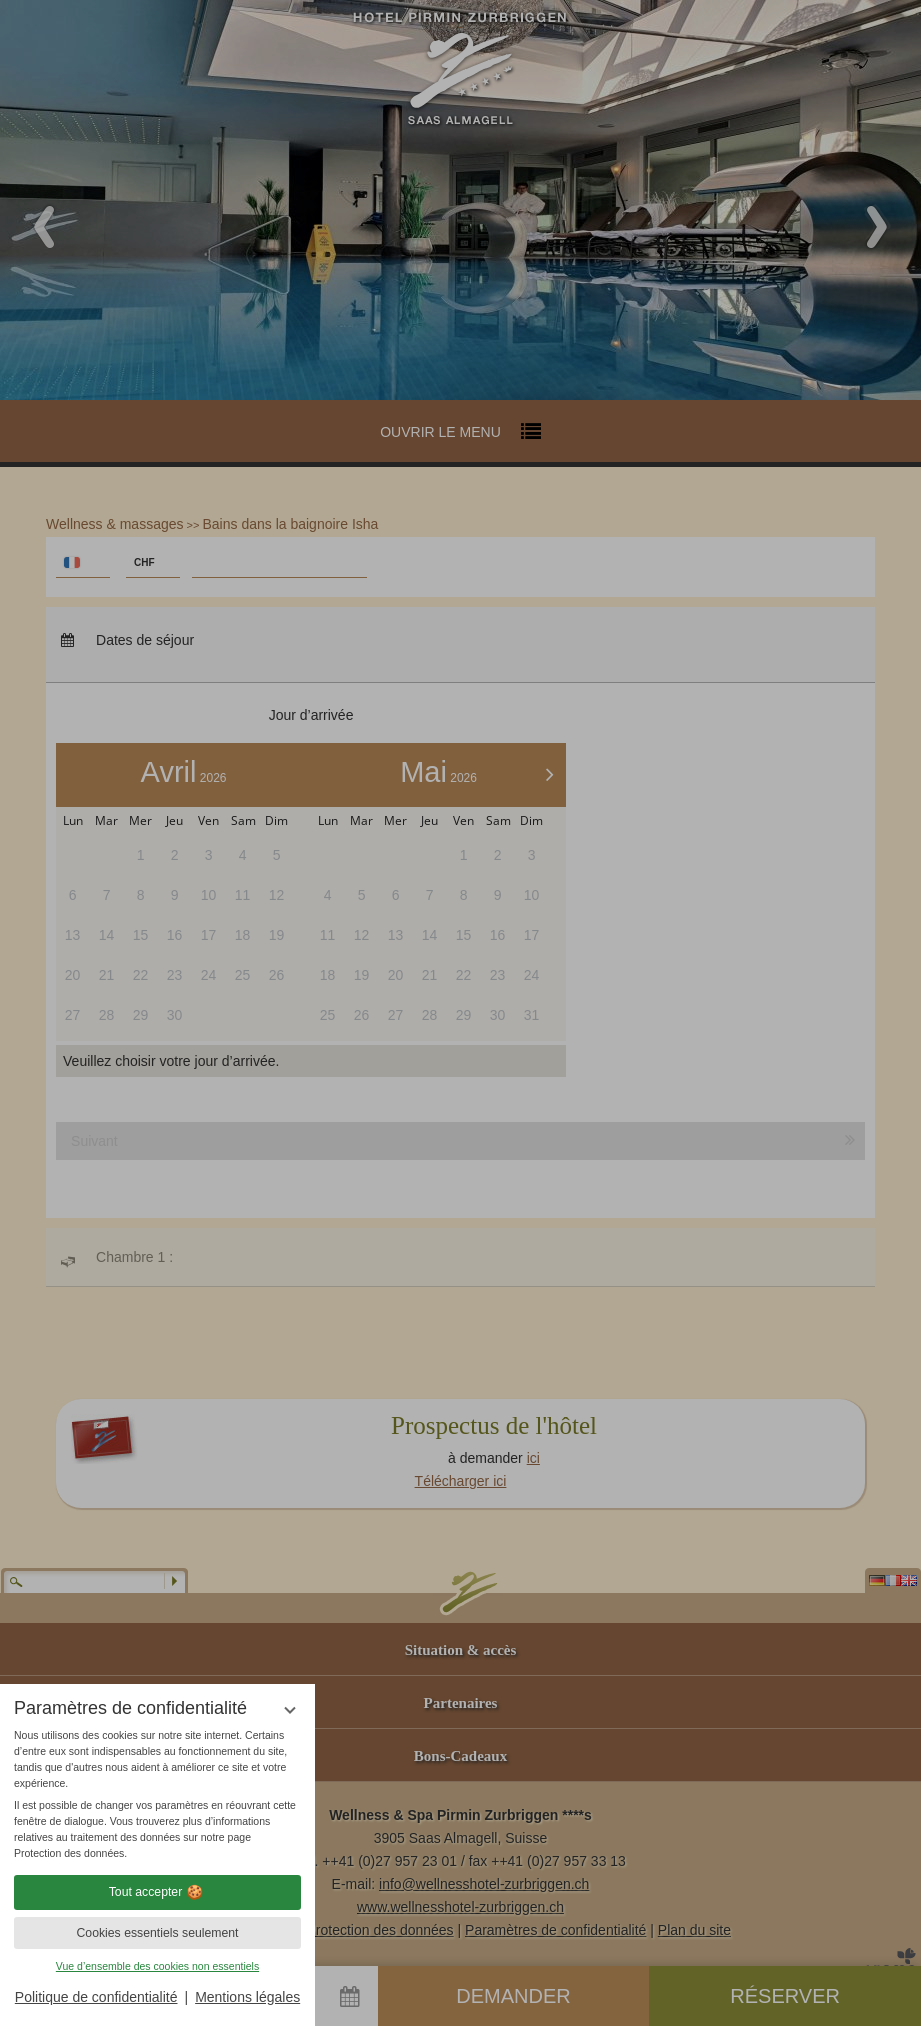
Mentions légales (247, 1997)
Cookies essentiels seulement (157, 1933)
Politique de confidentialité (96, 1997)
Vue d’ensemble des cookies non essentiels (157, 1966)
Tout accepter (158, 1892)
